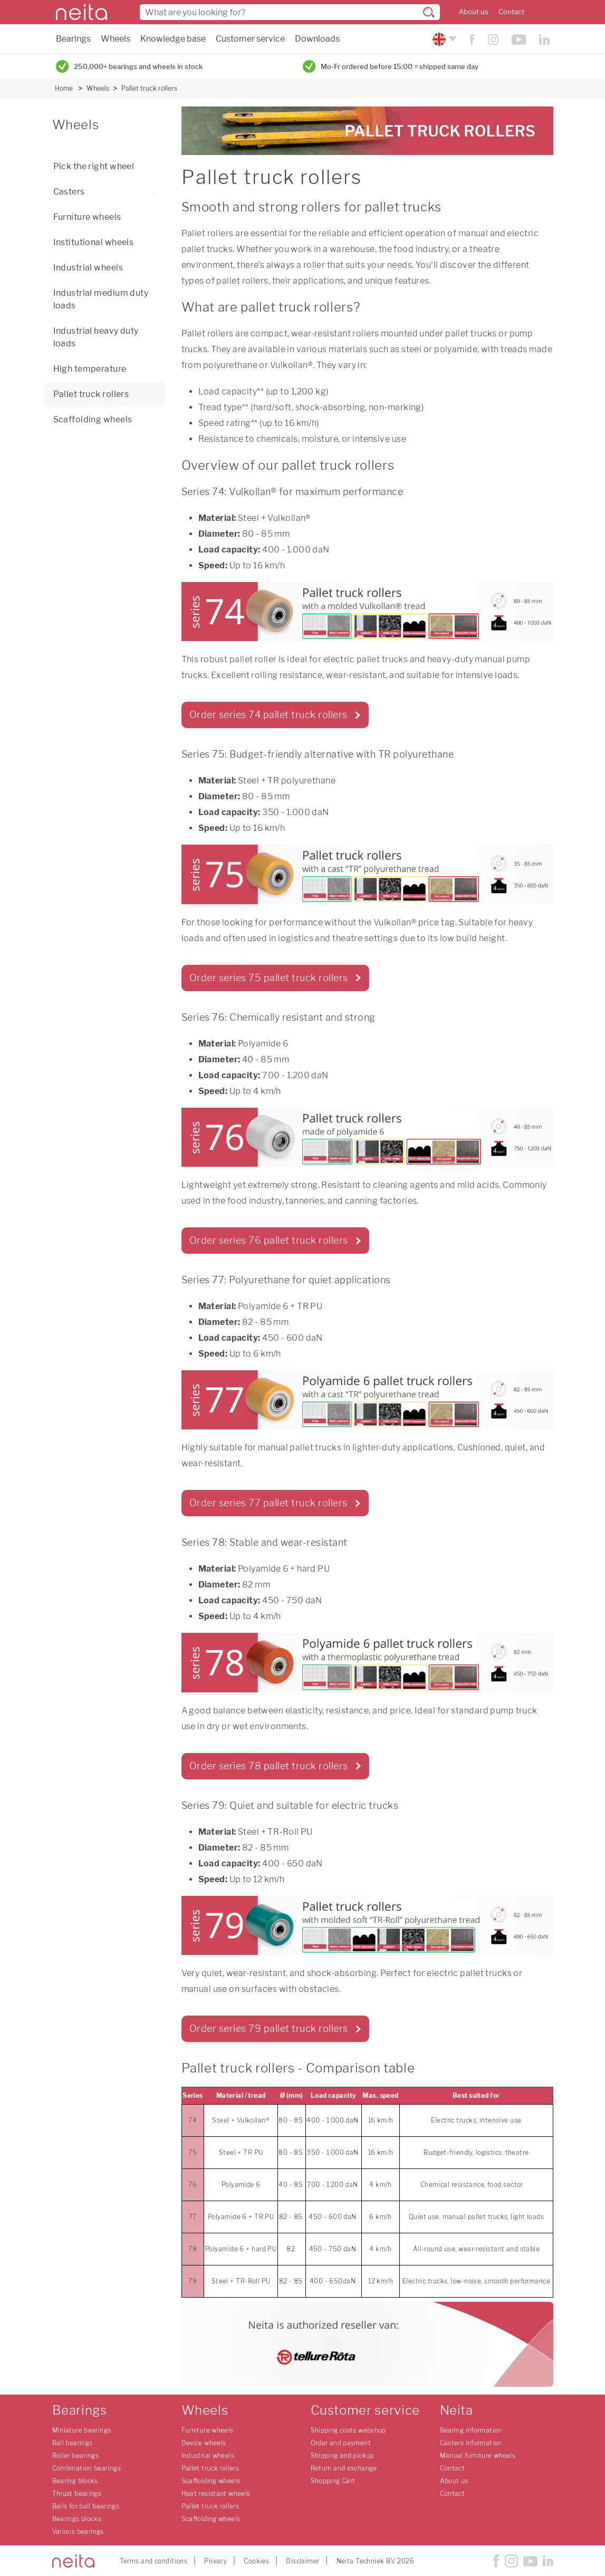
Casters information (471, 2443)
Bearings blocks (77, 2519)
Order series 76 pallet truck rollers (268, 1240)
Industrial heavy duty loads (96, 337)
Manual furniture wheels (478, 2455)
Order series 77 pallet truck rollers (268, 1502)
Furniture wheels (87, 217)
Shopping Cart (333, 2481)
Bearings (73, 39)
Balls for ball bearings (86, 2506)
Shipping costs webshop (348, 2430)
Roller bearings (75, 2455)
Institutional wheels (93, 242)
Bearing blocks (75, 2481)
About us (473, 12)
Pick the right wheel (94, 166)
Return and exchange (344, 2468)
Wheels (115, 39)
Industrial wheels (88, 268)
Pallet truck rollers (149, 88)
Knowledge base (173, 39)
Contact (511, 12)
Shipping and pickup (342, 2455)
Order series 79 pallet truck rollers (268, 2028)
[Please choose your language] (443, 39)
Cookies (256, 2561)
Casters (107, 192)
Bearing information (471, 2430)
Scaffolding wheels (92, 419)
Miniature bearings (81, 2430)
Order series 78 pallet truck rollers (268, 1765)
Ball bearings (72, 2443)
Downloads (317, 39)
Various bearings (78, 2531)
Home (64, 88)
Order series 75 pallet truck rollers (268, 977)
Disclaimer (302, 2561)
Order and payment (341, 2443)
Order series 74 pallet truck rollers (268, 714)
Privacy (215, 2561)
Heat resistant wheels (216, 2493)
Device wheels (203, 2443)
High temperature (90, 369)
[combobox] (289, 12)
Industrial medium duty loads (101, 299)
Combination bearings (86, 2468)
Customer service (250, 39)
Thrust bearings (77, 2493)
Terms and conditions (154, 2561)
